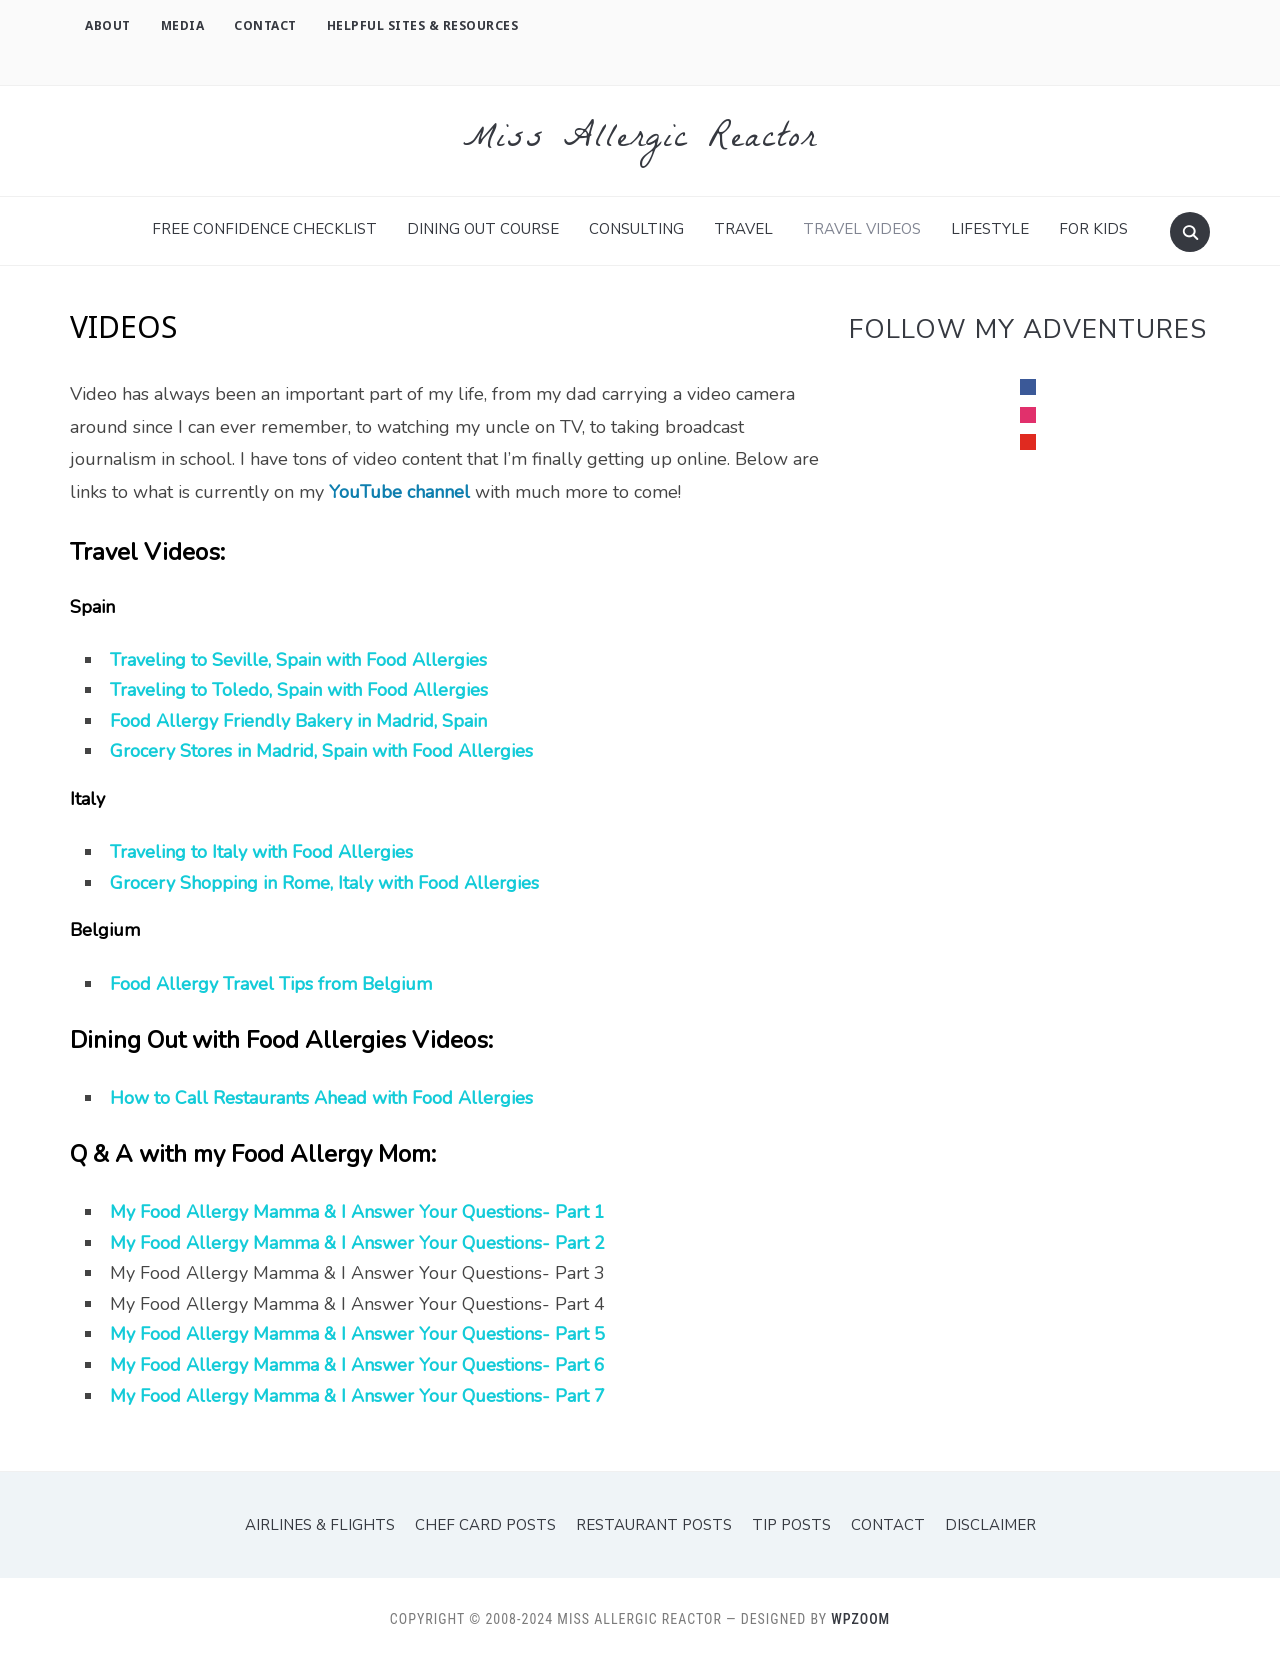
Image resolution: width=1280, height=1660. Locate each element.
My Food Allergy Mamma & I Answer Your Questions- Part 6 (357, 1365)
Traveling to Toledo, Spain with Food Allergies (299, 690)
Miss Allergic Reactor (640, 140)
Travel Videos (862, 229)
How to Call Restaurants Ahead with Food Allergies (321, 1098)
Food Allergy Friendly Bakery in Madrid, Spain (298, 721)
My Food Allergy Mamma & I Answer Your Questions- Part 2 (357, 1243)
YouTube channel (399, 492)
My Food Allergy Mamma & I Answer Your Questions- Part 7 (357, 1396)
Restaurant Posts (654, 1525)
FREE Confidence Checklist (264, 229)
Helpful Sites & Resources (423, 25)
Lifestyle (990, 229)
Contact (265, 25)
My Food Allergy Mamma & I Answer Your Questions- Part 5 (357, 1334)
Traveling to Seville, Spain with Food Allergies (298, 660)
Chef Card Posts (485, 1525)
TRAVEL (743, 229)
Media (183, 25)
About (108, 25)
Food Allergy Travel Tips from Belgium (271, 984)
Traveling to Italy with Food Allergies (261, 852)
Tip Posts (791, 1525)
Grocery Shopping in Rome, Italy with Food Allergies (324, 883)
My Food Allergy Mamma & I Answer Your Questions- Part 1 (357, 1212)
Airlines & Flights (320, 1525)
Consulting (636, 229)
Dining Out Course (483, 229)
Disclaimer (990, 1525)
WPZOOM (860, 1619)
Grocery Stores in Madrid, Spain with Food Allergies (321, 751)
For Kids (1093, 229)
